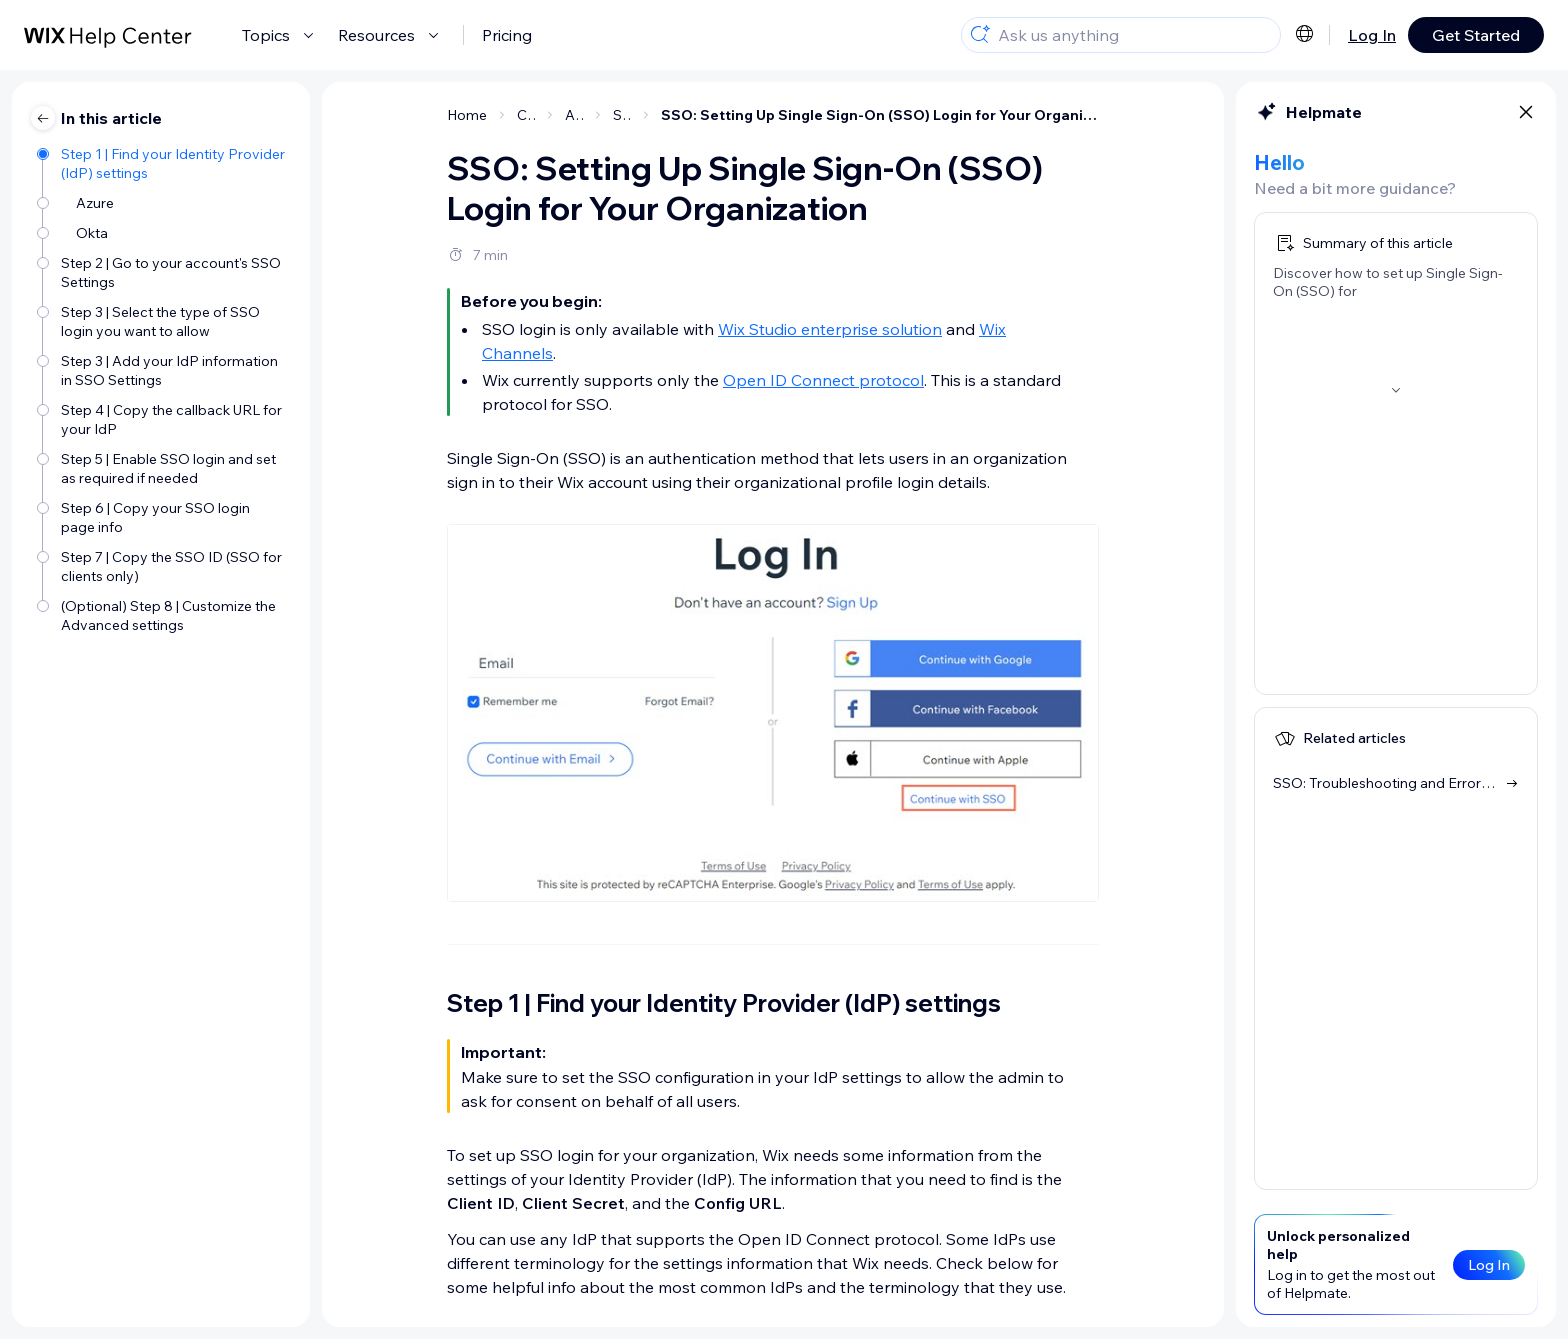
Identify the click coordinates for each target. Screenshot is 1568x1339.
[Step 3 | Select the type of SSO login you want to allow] (163, 320)
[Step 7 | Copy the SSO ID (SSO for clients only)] (163, 565)
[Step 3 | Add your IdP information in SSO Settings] (163, 369)
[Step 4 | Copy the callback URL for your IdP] (163, 418)
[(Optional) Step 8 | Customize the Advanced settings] (163, 614)
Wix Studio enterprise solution (830, 329)
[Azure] (163, 201)
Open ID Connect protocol (823, 380)
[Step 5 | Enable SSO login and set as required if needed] (163, 467)
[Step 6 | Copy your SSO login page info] (163, 516)
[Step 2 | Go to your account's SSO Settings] (163, 271)
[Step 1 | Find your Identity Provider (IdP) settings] (163, 162)
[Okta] (163, 231)
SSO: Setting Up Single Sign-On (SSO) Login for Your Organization (880, 115)
